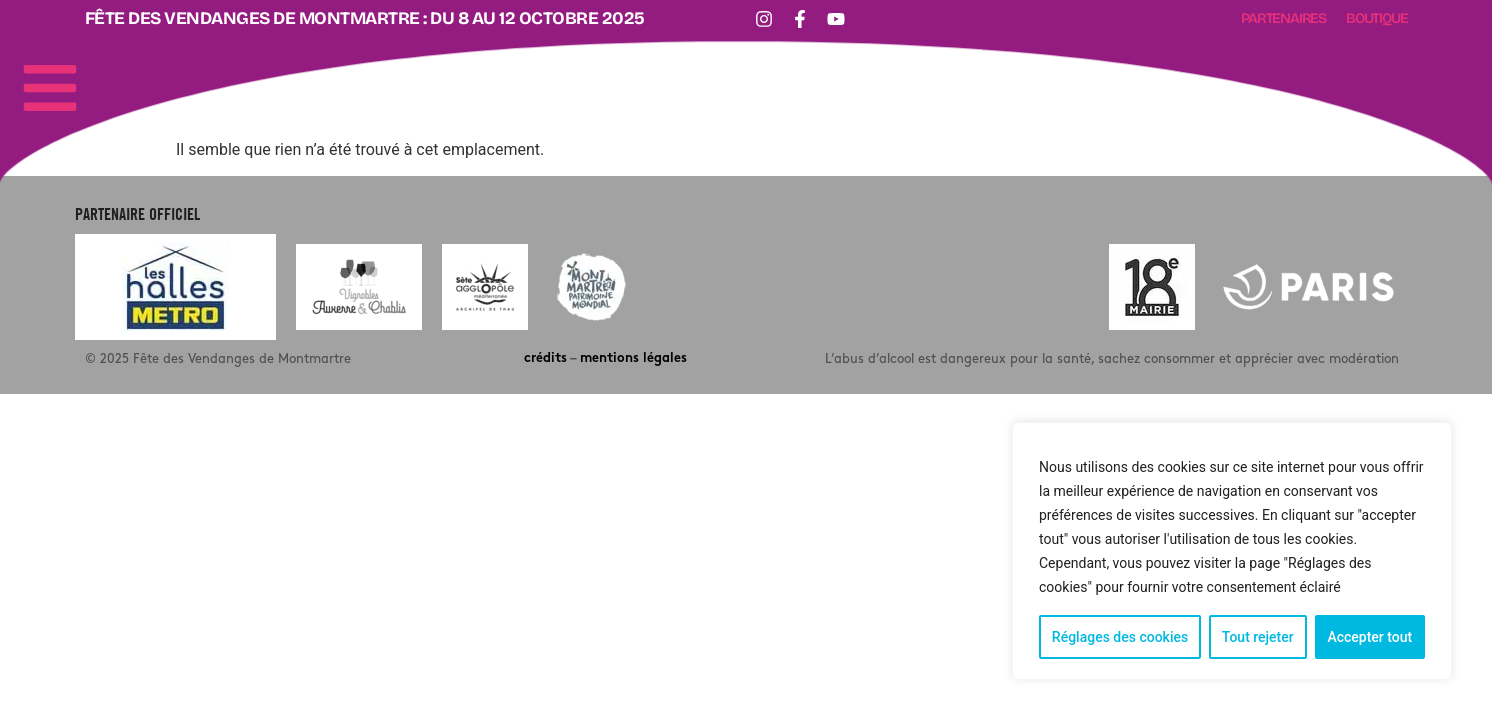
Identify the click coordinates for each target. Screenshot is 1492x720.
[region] (1232, 551)
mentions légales (633, 359)
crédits (545, 359)
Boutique (1376, 18)
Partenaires (1283, 18)
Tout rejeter (1258, 637)
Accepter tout (1369, 637)
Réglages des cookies (1120, 637)
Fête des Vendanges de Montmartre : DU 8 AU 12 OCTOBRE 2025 (365, 18)
